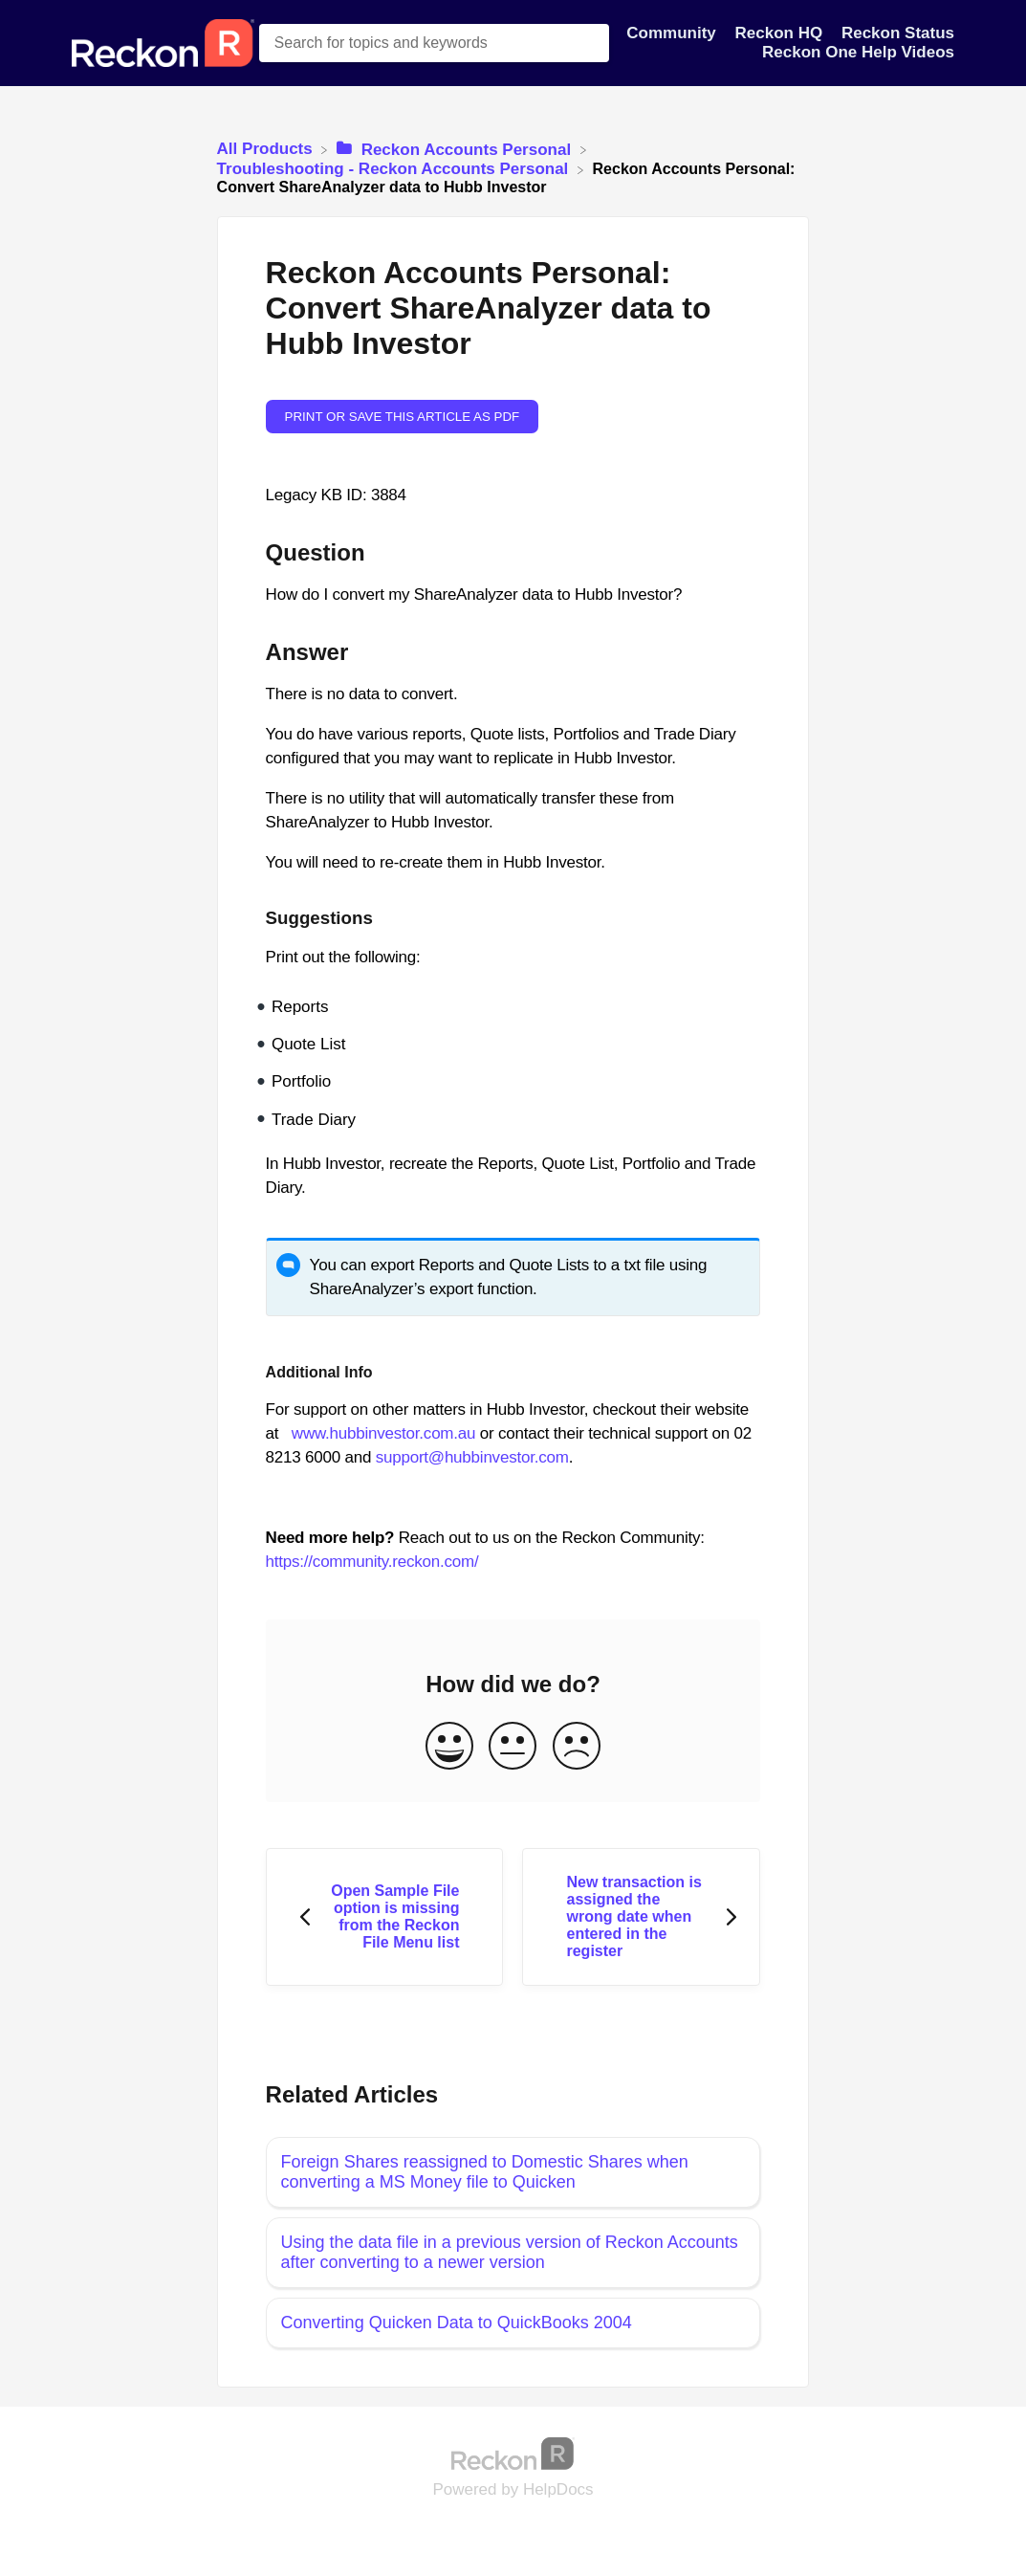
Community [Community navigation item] (673, 33)
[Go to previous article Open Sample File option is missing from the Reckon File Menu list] (385, 1917)
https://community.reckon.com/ (372, 1561)
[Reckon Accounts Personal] (456, 149)
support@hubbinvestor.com (472, 1457)
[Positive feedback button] (449, 1747)
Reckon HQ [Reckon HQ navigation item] (781, 33)
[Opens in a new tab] (513, 2453)
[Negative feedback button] (576, 1747)
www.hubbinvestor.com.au (383, 1433)
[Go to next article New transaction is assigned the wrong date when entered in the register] (641, 1917)
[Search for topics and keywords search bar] (434, 43)
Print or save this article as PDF (402, 416)
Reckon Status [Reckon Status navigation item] (897, 33)
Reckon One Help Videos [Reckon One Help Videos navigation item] (858, 52)
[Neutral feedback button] (512, 1747)
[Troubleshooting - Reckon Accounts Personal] (395, 169)
